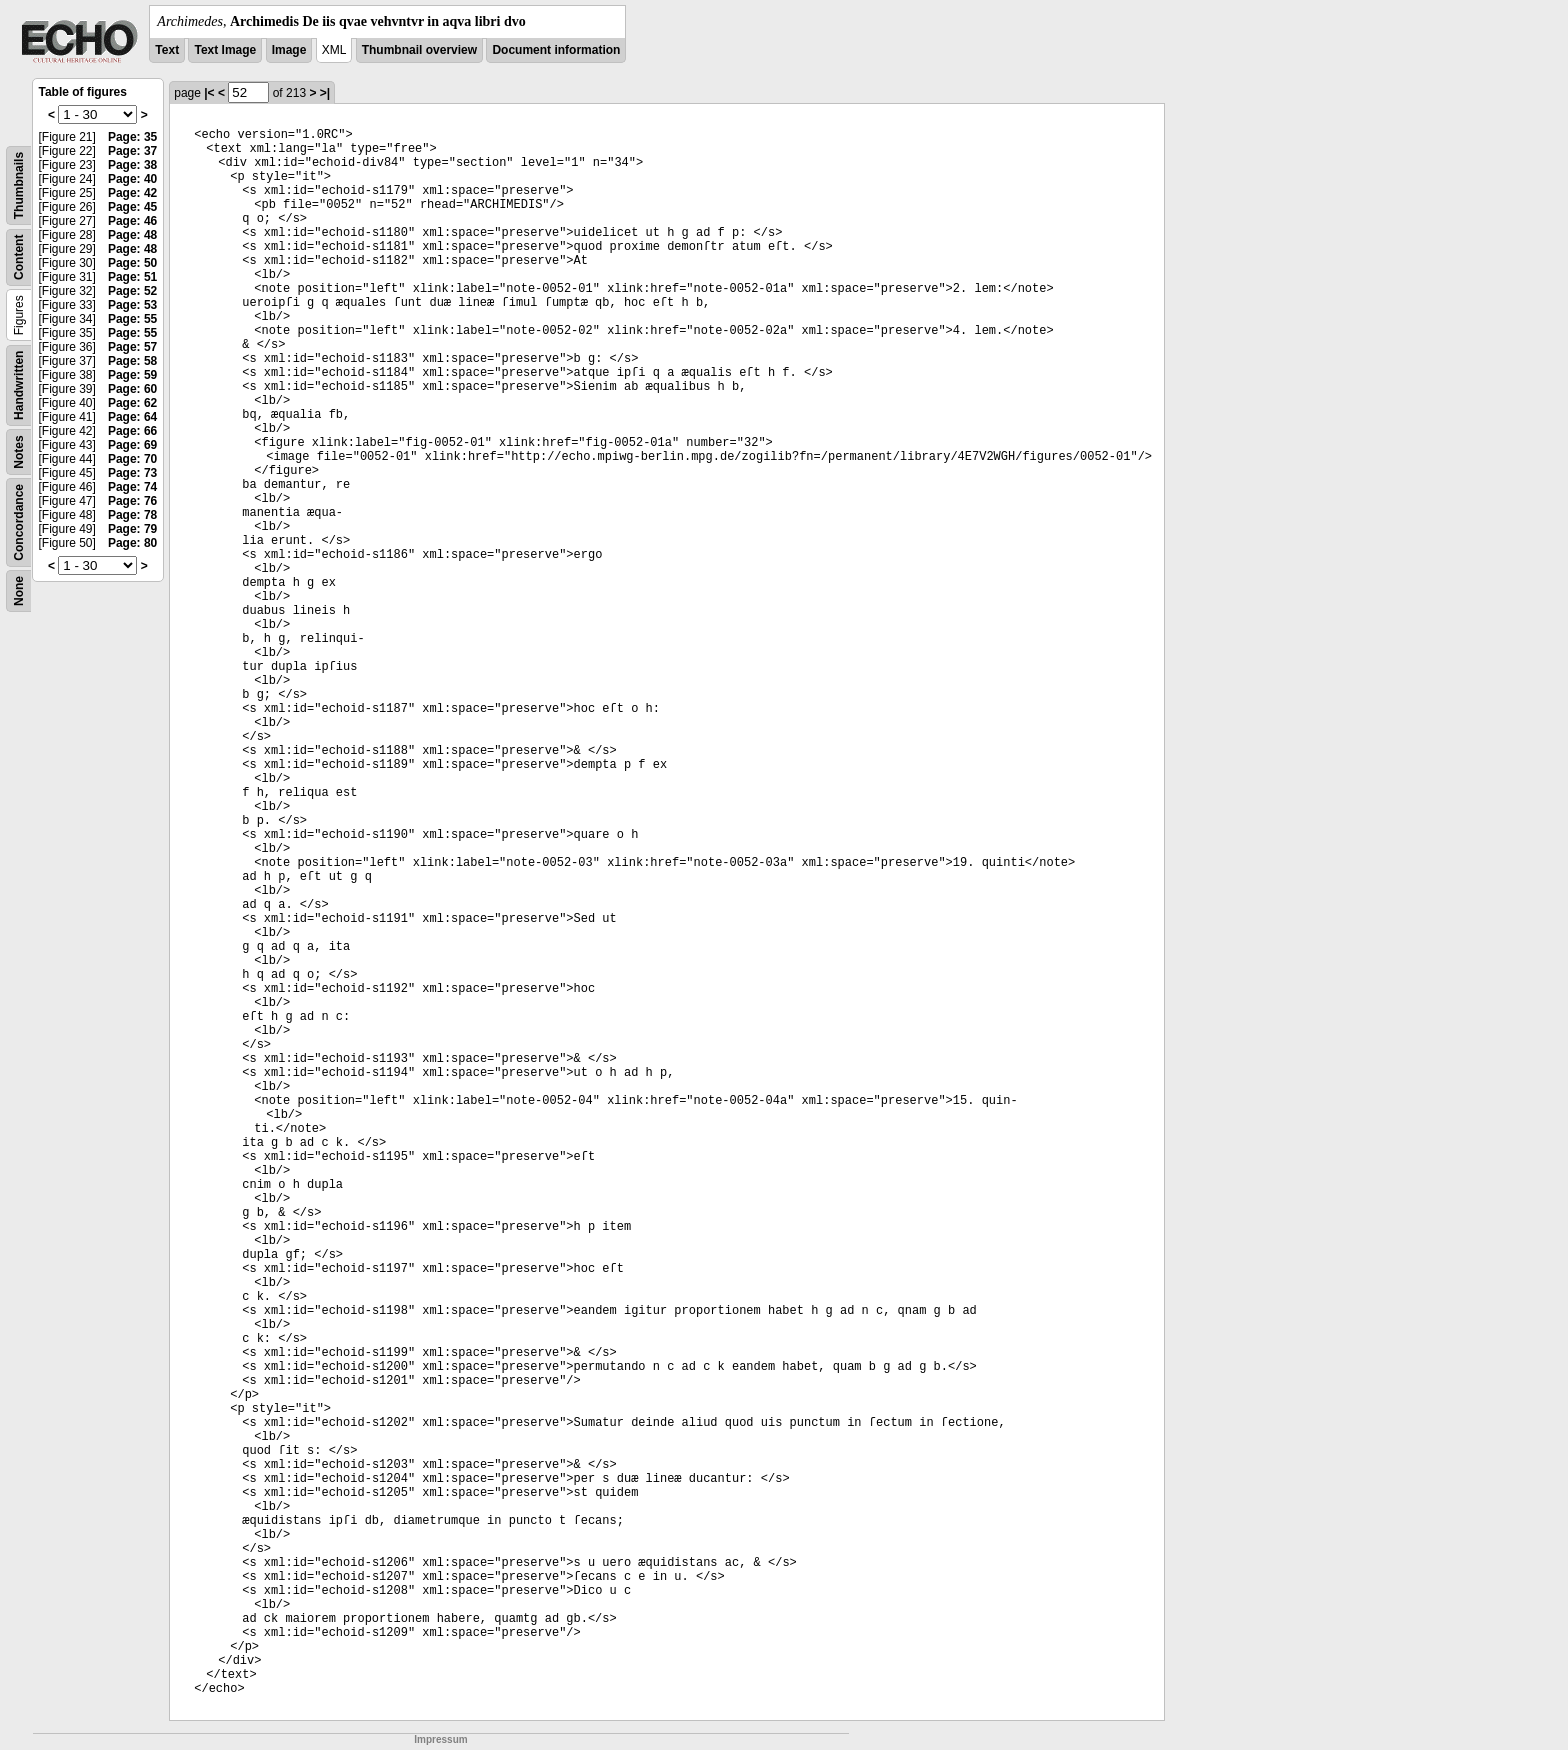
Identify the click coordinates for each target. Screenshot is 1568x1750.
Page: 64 (132, 417)
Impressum (440, 1739)
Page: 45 (132, 207)
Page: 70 (132, 459)
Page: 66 (132, 431)
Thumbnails (19, 185)
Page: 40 (132, 179)
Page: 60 (132, 389)
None (19, 591)
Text (167, 50)
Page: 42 (132, 193)
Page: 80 (132, 543)
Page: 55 (132, 319)
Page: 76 (132, 501)
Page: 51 (132, 277)
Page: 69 (132, 445)
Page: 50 (132, 263)
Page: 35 (132, 137)
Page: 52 (132, 291)
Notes (19, 451)
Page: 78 (132, 515)
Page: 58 (132, 361)
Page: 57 (132, 347)
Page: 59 (132, 375)
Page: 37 (132, 151)
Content (19, 257)
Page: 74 (132, 487)
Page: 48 (132, 235)
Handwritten (19, 385)
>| (325, 93)
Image (289, 50)
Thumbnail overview (419, 50)
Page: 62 (132, 403)
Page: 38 (132, 165)
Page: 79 (132, 529)
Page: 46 (132, 221)
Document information (556, 50)
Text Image (225, 50)
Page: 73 (132, 473)
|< (209, 93)
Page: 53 (132, 305)
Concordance (19, 522)
